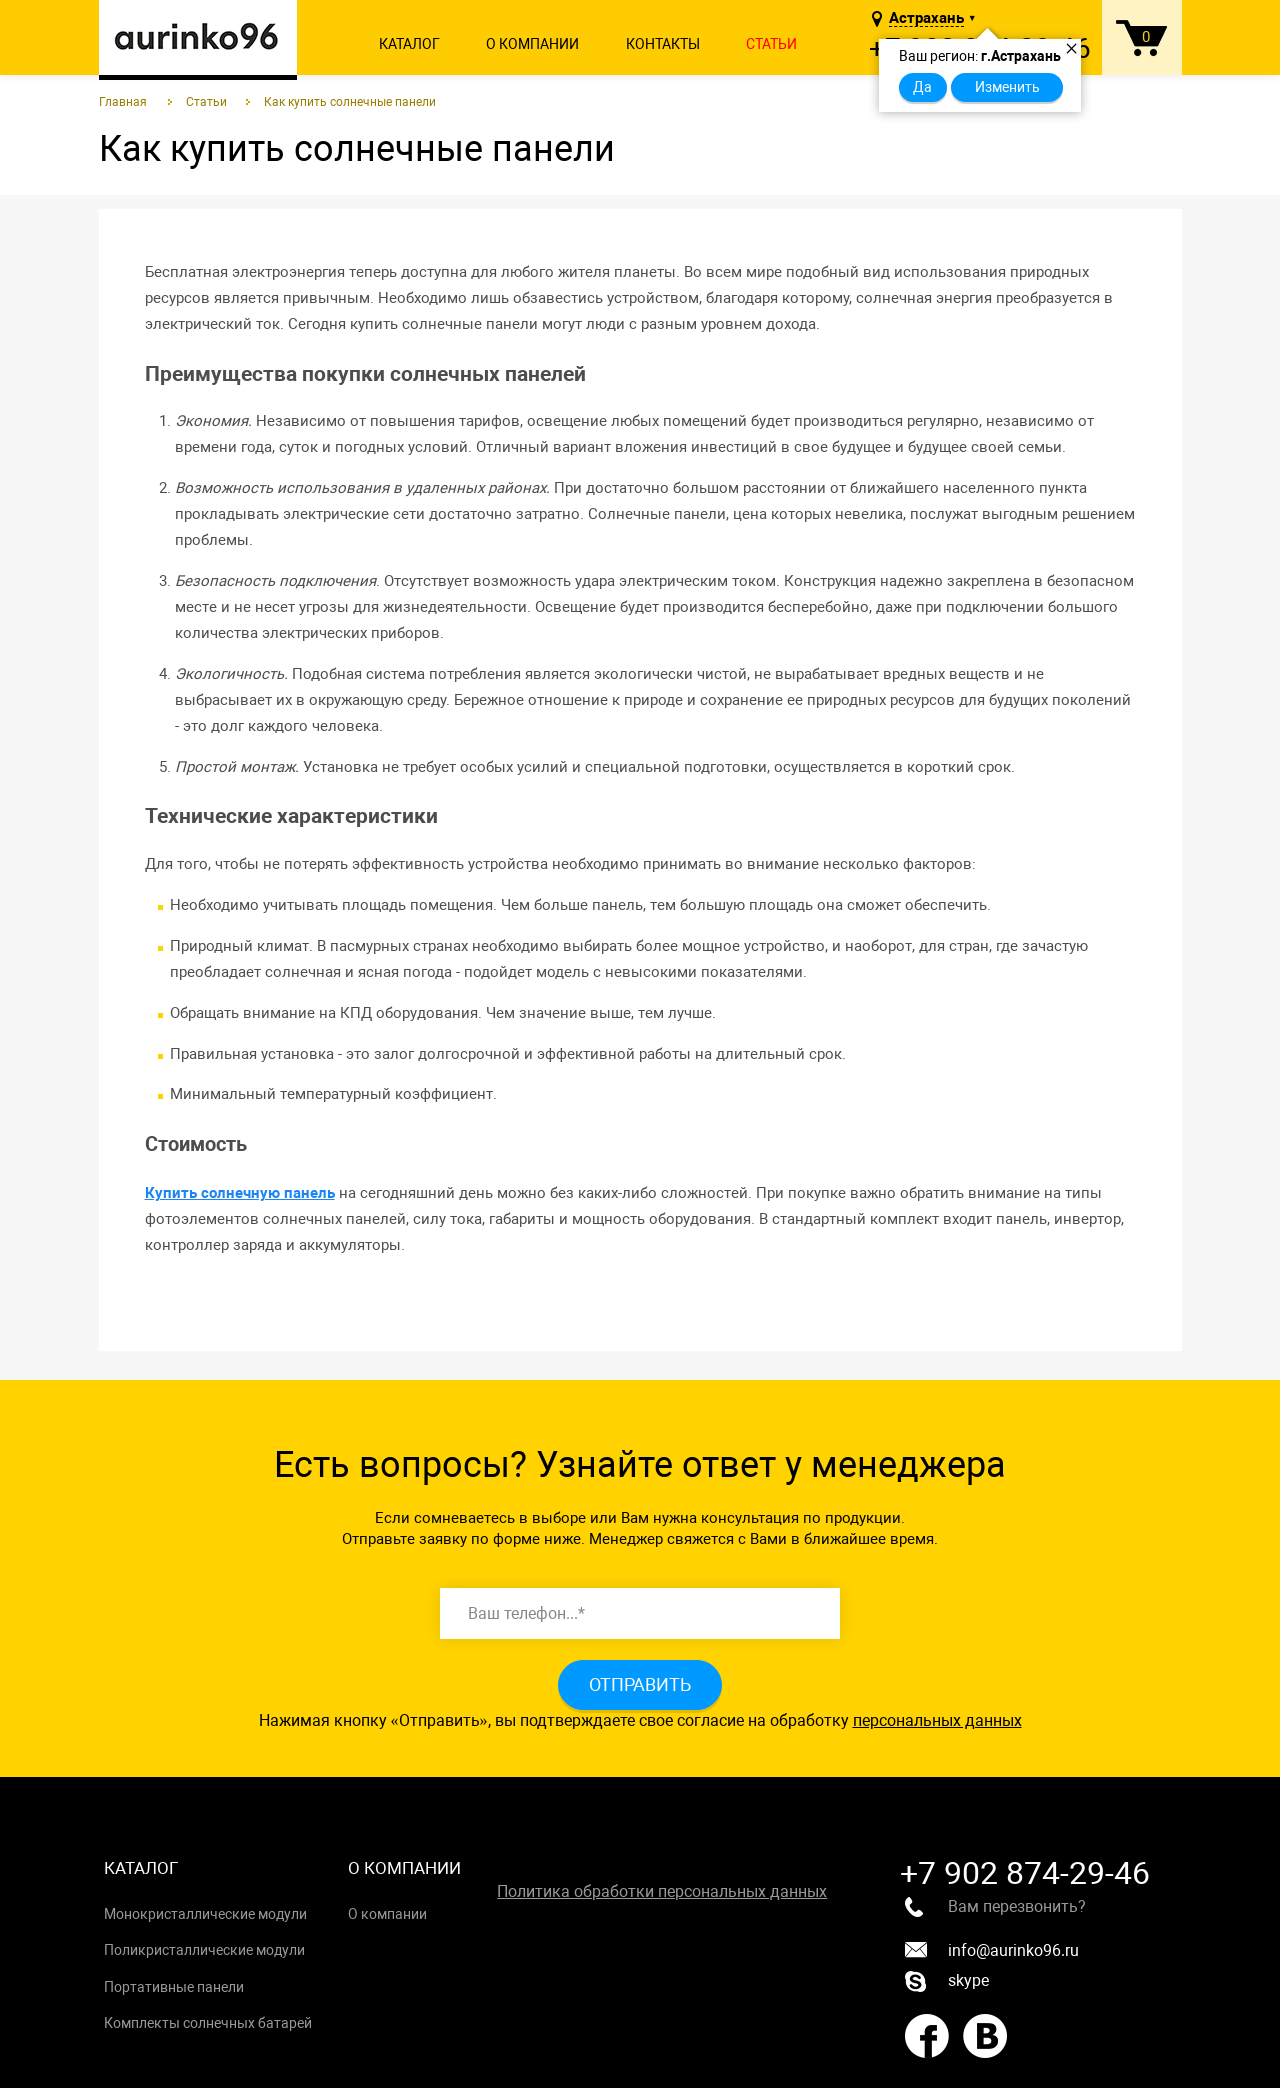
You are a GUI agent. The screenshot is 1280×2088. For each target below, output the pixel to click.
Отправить (640, 1684)
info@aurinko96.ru (992, 1951)
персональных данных (937, 1720)
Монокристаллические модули (205, 1914)
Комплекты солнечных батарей (208, 2023)
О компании (532, 44)
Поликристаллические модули (204, 1950)
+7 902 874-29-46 (1025, 1873)
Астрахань (926, 19)
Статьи (771, 44)
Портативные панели (174, 1987)
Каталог (409, 44)
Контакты (663, 44)
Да (922, 87)
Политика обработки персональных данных (662, 1891)
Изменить (1007, 87)
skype (947, 1981)
